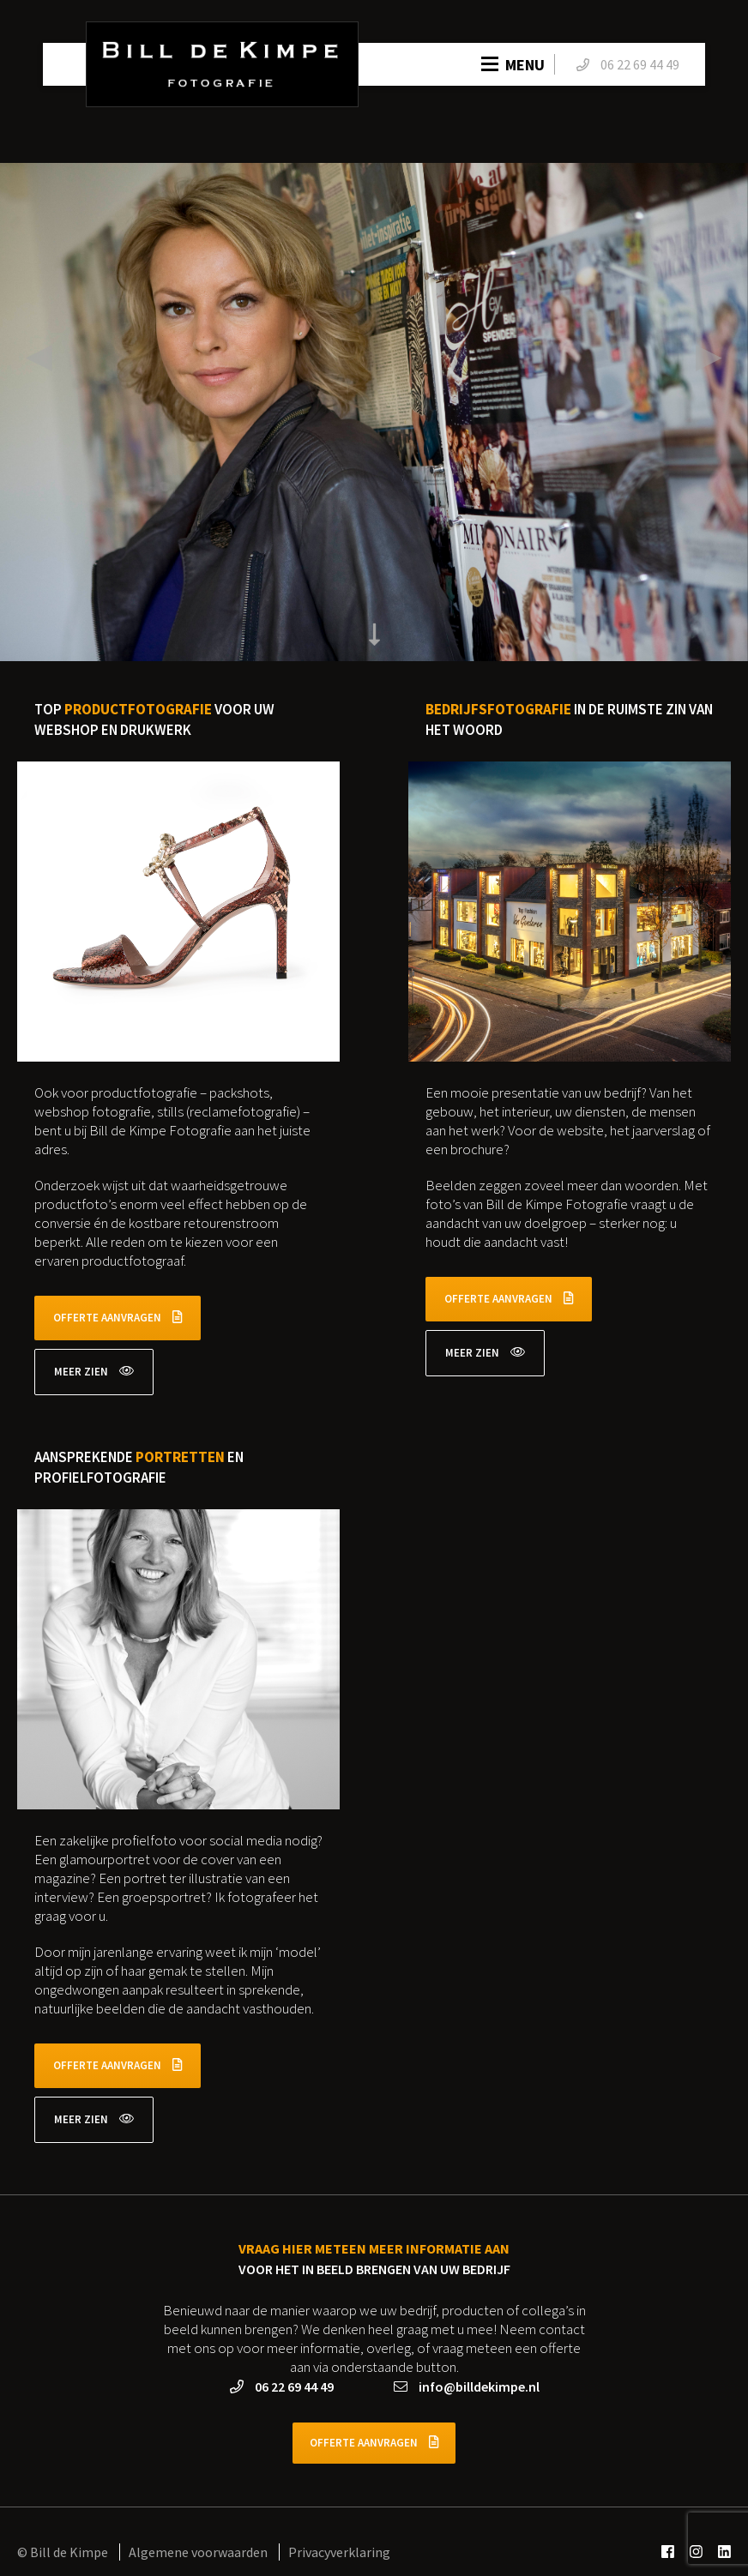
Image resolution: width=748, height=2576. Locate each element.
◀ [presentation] (39, 355)
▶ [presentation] (709, 355)
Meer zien (94, 1371)
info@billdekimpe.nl (467, 2386)
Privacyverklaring (339, 2552)
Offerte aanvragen (117, 1317)
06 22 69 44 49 (282, 2386)
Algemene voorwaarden (199, 2552)
